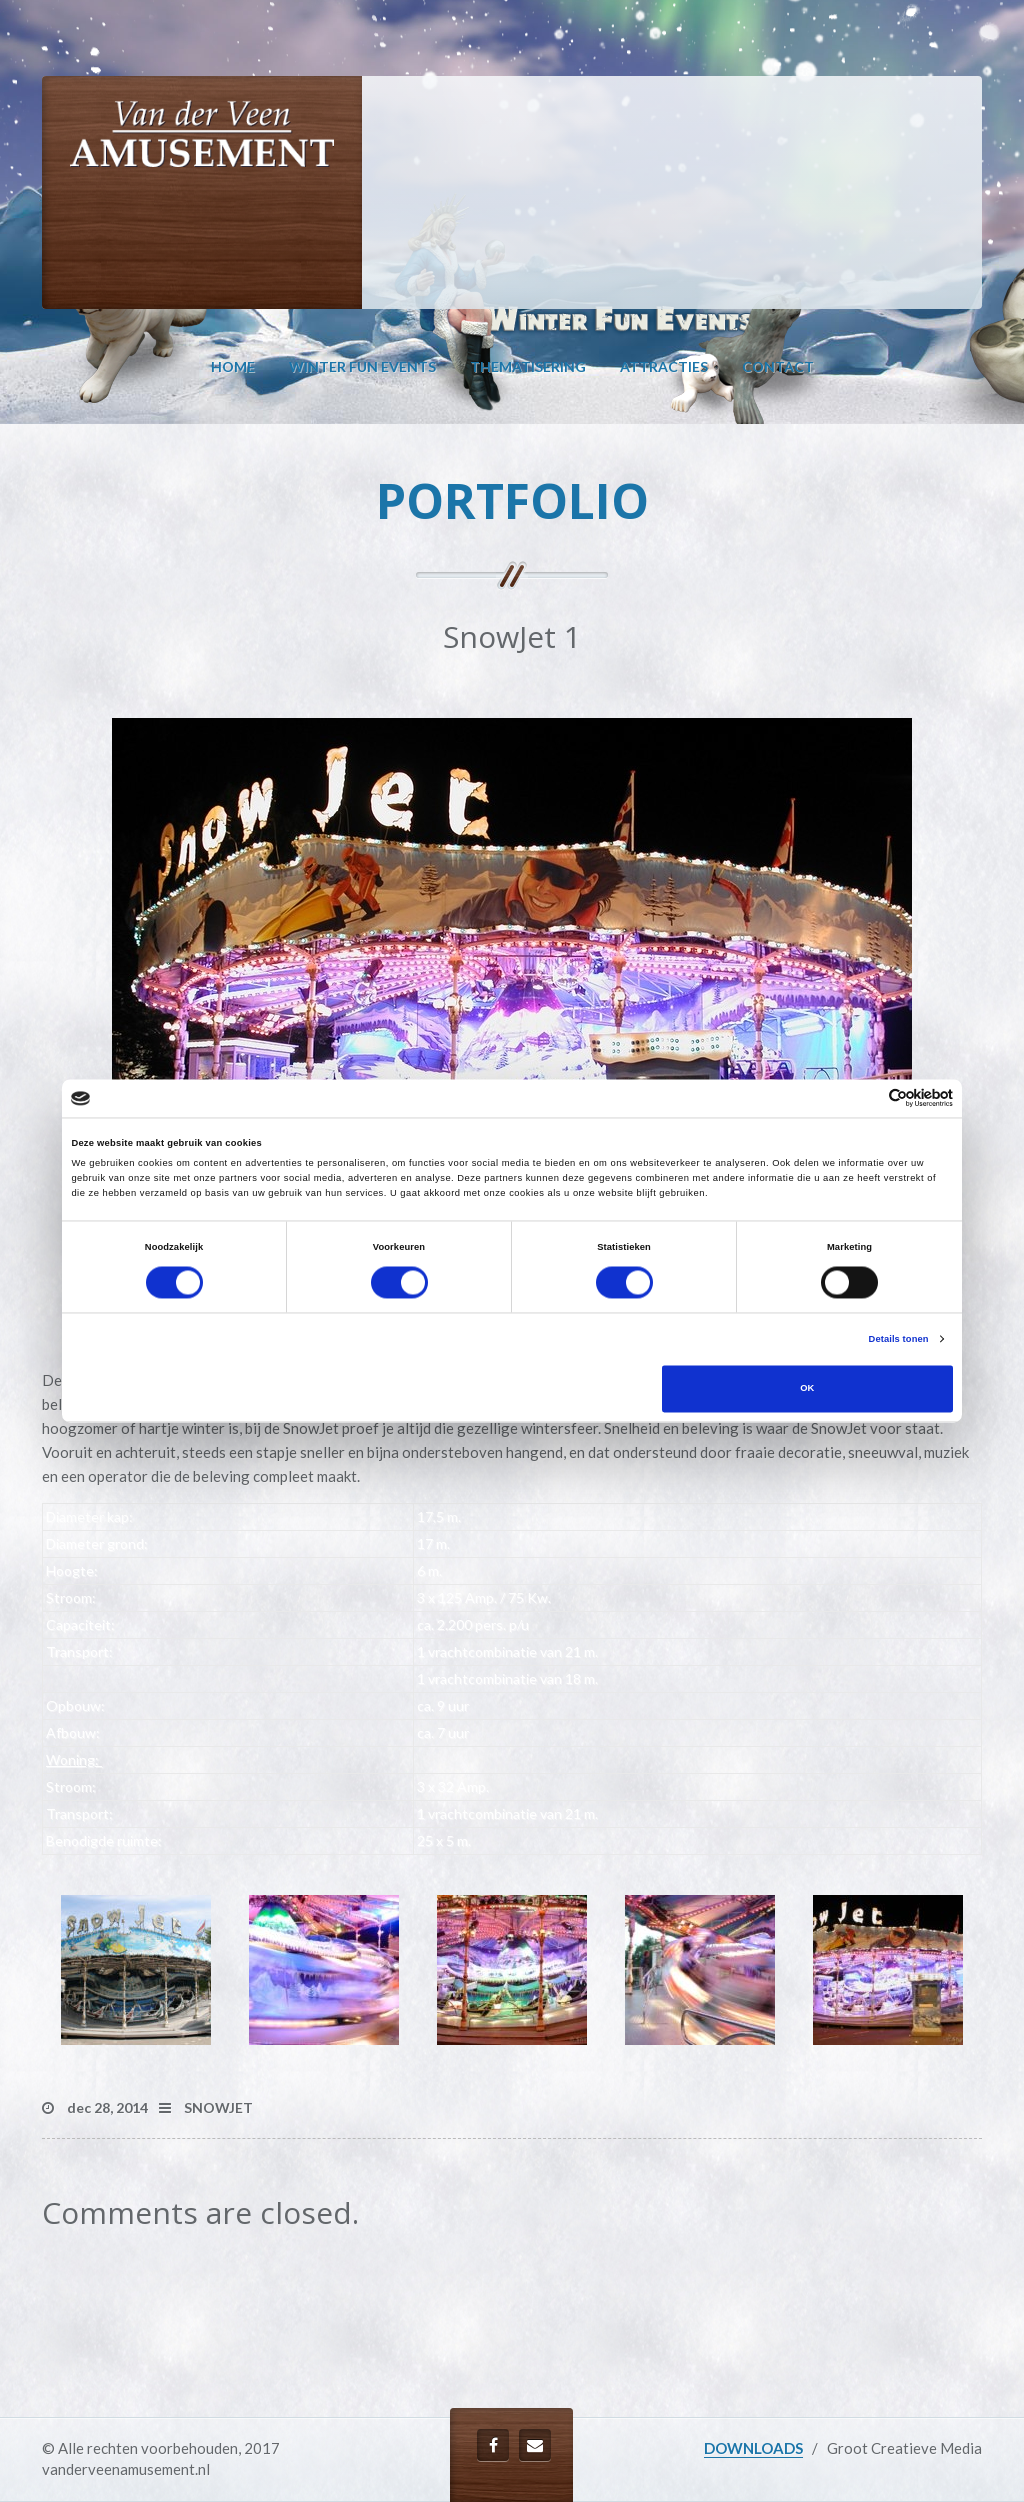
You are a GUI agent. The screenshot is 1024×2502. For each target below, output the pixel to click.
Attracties (664, 366)
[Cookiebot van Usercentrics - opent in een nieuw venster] (865, 1098)
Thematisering (528, 366)
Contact (778, 366)
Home (233, 366)
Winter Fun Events (362, 366)
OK (807, 1389)
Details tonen (899, 1339)
